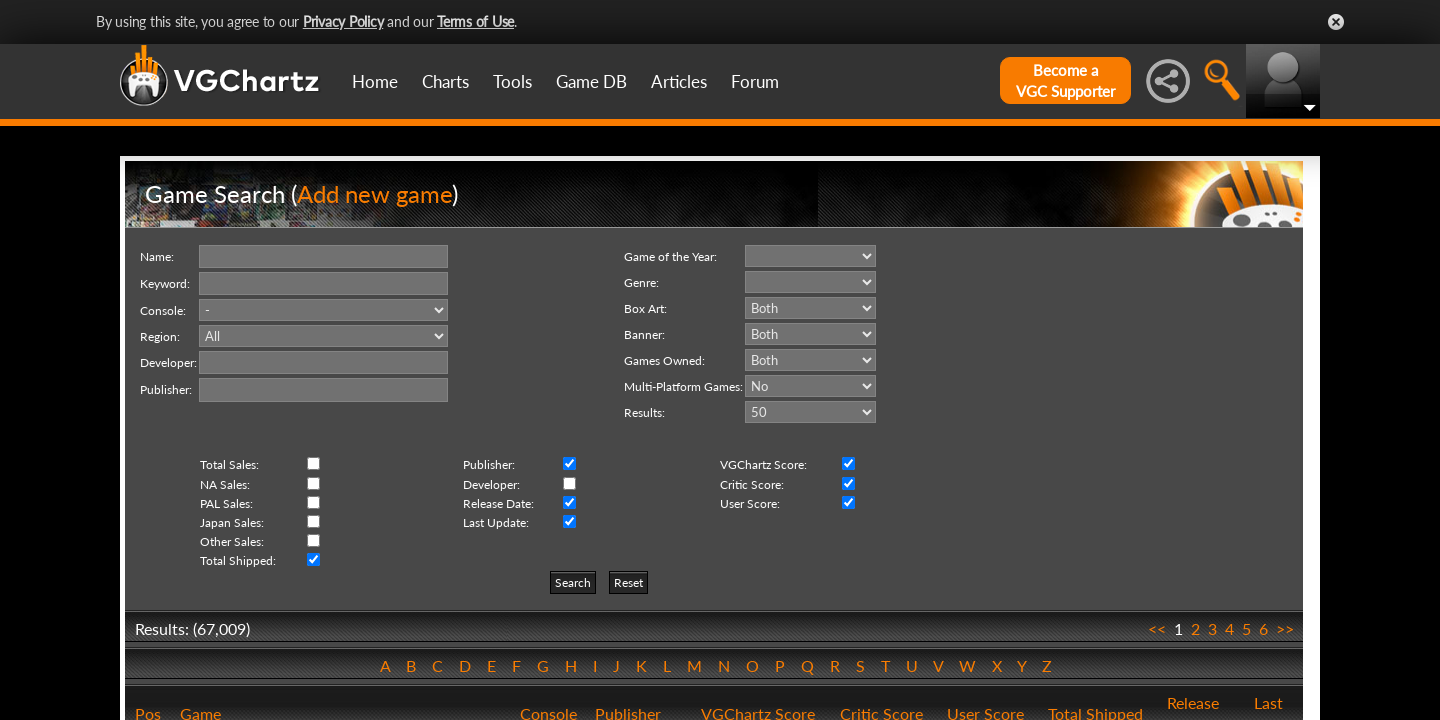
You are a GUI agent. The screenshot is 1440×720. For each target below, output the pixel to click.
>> (1285, 628)
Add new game (374, 193)
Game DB (591, 81)
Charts (445, 81)
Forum (755, 81)
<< (1157, 628)
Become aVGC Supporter (1065, 80)
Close (1336, 22)
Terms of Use (475, 21)
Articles (679, 81)
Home (375, 81)
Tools (512, 81)
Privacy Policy (343, 21)
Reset (628, 582)
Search (573, 582)
